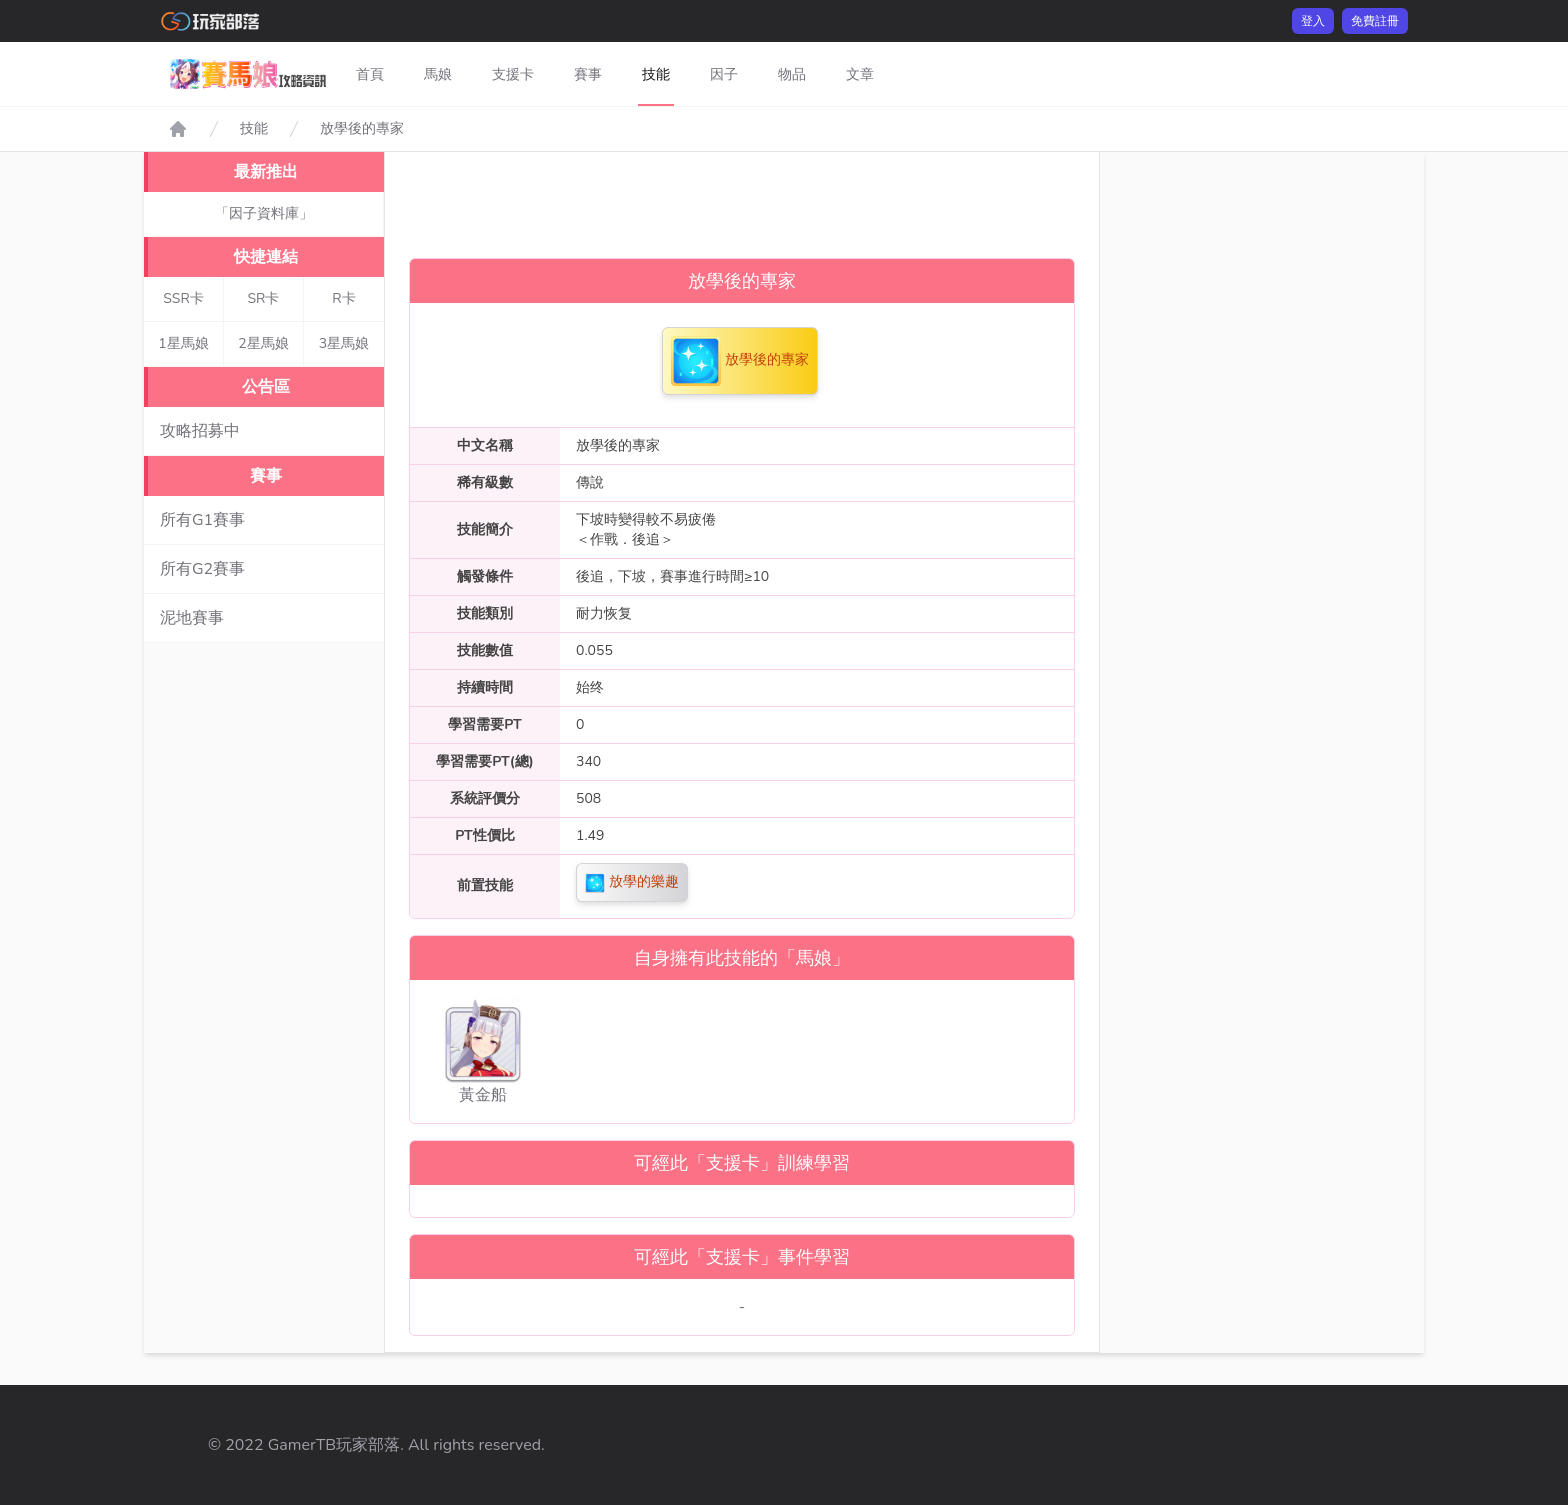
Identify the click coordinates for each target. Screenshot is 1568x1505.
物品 (792, 74)
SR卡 (264, 298)
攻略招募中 (200, 431)
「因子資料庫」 (264, 213)
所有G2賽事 (202, 569)
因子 (724, 74)
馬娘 (438, 74)
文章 (860, 74)
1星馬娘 (183, 343)
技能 (656, 74)
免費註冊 (1375, 21)
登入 (1313, 21)
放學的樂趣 (632, 882)
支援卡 (513, 74)
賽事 (588, 74)
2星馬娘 (263, 343)
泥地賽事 (192, 618)
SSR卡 (183, 298)
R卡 (343, 298)
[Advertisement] (742, 197)
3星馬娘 (344, 343)
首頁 (370, 74)
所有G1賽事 (202, 520)
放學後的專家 (362, 128)
